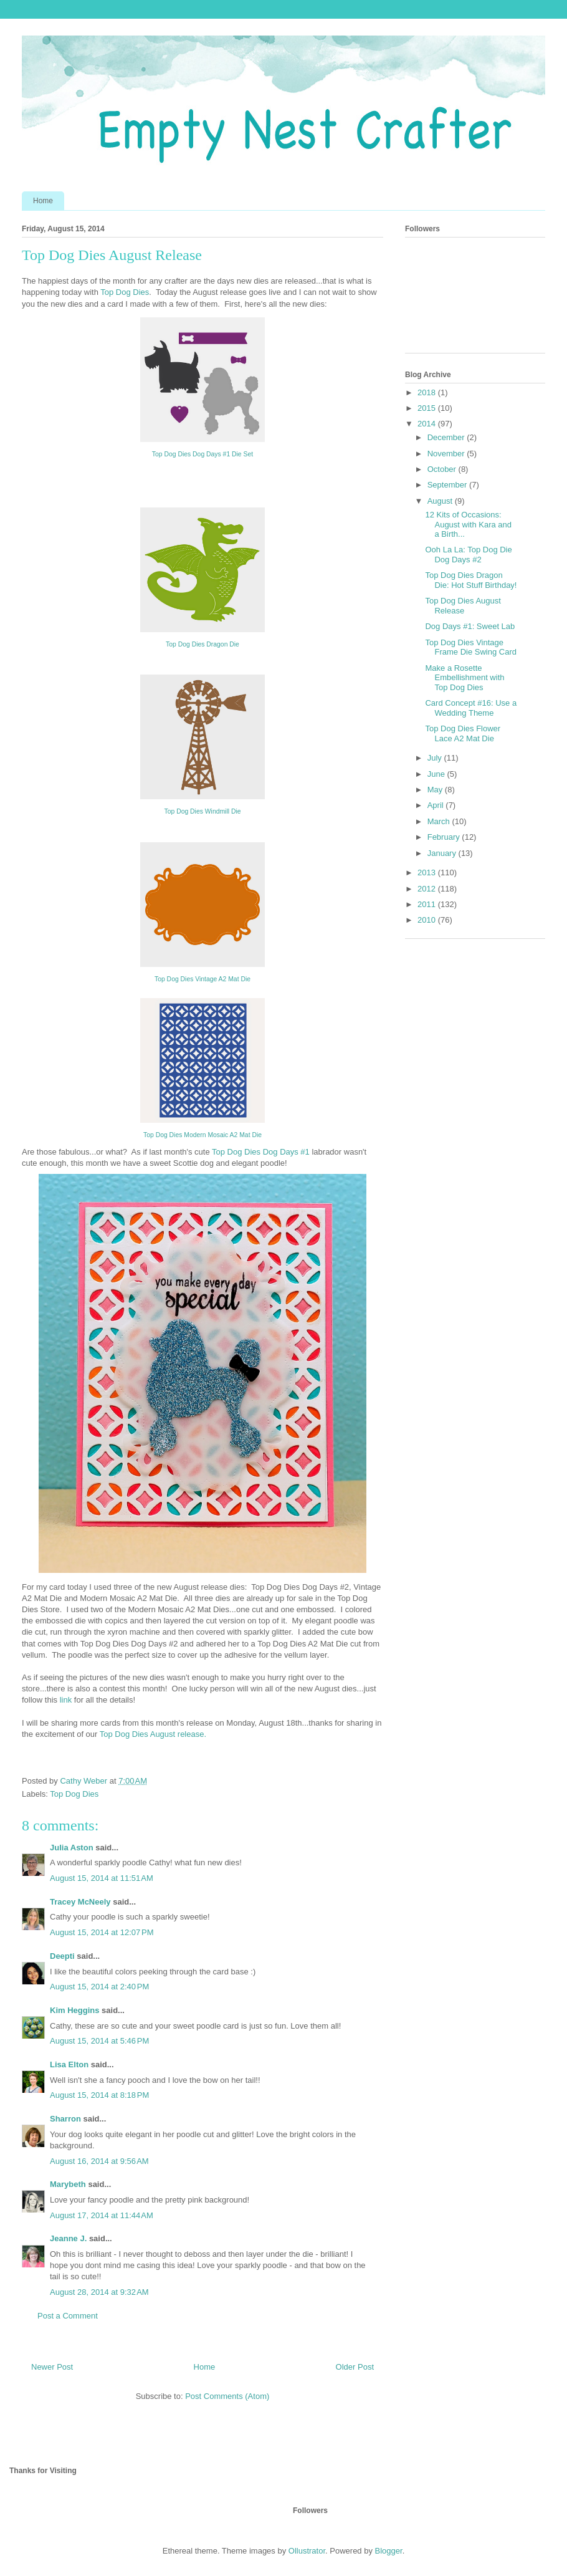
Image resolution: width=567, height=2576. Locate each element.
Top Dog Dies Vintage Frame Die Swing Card (471, 647)
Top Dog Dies (124, 292)
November (447, 453)
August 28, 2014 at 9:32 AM (99, 2292)
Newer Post (52, 2367)
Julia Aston (71, 1847)
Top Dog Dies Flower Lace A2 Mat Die (462, 733)
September (448, 484)
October (443, 469)
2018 (427, 392)
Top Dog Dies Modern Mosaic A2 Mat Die (202, 1135)
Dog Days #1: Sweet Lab (470, 626)
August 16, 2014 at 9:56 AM (99, 2161)
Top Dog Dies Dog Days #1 (261, 1151)
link (67, 1699)
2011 (427, 904)
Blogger (389, 2550)
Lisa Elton (69, 2064)
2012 (427, 888)
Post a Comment (67, 2315)
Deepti (62, 1956)
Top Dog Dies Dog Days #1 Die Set (202, 454)
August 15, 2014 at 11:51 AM (101, 1878)
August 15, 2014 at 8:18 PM (99, 2095)
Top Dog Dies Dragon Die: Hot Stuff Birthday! (471, 580)
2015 (427, 408)
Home (43, 200)
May (436, 789)
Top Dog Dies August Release (462, 605)
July (435, 757)
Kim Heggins (74, 2010)
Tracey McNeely (80, 1901)
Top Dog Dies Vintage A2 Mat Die (202, 979)
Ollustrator (306, 2550)
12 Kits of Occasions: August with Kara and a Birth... (468, 524)
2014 (427, 423)
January (443, 853)
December (447, 437)
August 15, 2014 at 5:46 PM (99, 2040)
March (439, 821)
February (444, 837)
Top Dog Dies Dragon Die (202, 644)
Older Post (355, 2367)
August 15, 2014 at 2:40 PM (99, 1986)
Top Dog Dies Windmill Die (202, 811)
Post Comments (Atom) (227, 2396)
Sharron (65, 2118)
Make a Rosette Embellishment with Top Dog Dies (464, 677)
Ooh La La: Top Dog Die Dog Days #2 (468, 554)
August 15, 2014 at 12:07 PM (102, 1932)
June (437, 774)
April (436, 805)
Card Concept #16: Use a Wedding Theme (471, 708)
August (441, 501)
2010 (427, 920)
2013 (427, 872)
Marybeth (68, 2184)
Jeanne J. (69, 2238)
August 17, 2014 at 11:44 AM (101, 2215)
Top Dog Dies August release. (153, 1734)
